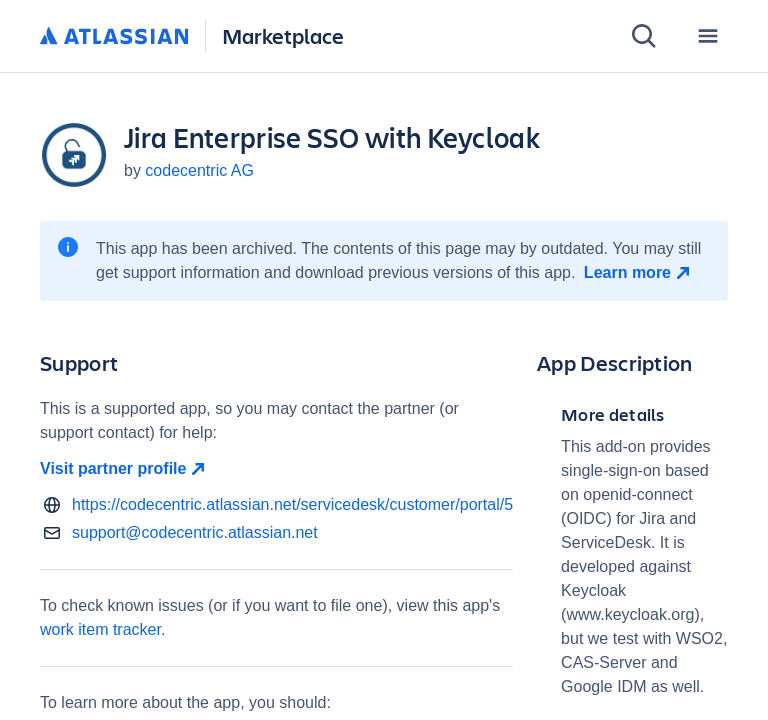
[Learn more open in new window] (639, 273)
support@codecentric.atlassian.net (195, 532)
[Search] (644, 36)
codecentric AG (199, 170)
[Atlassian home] (114, 37)
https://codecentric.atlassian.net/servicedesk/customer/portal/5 (292, 504)
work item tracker (100, 629)
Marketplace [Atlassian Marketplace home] (283, 35)
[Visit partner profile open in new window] (276, 469)
